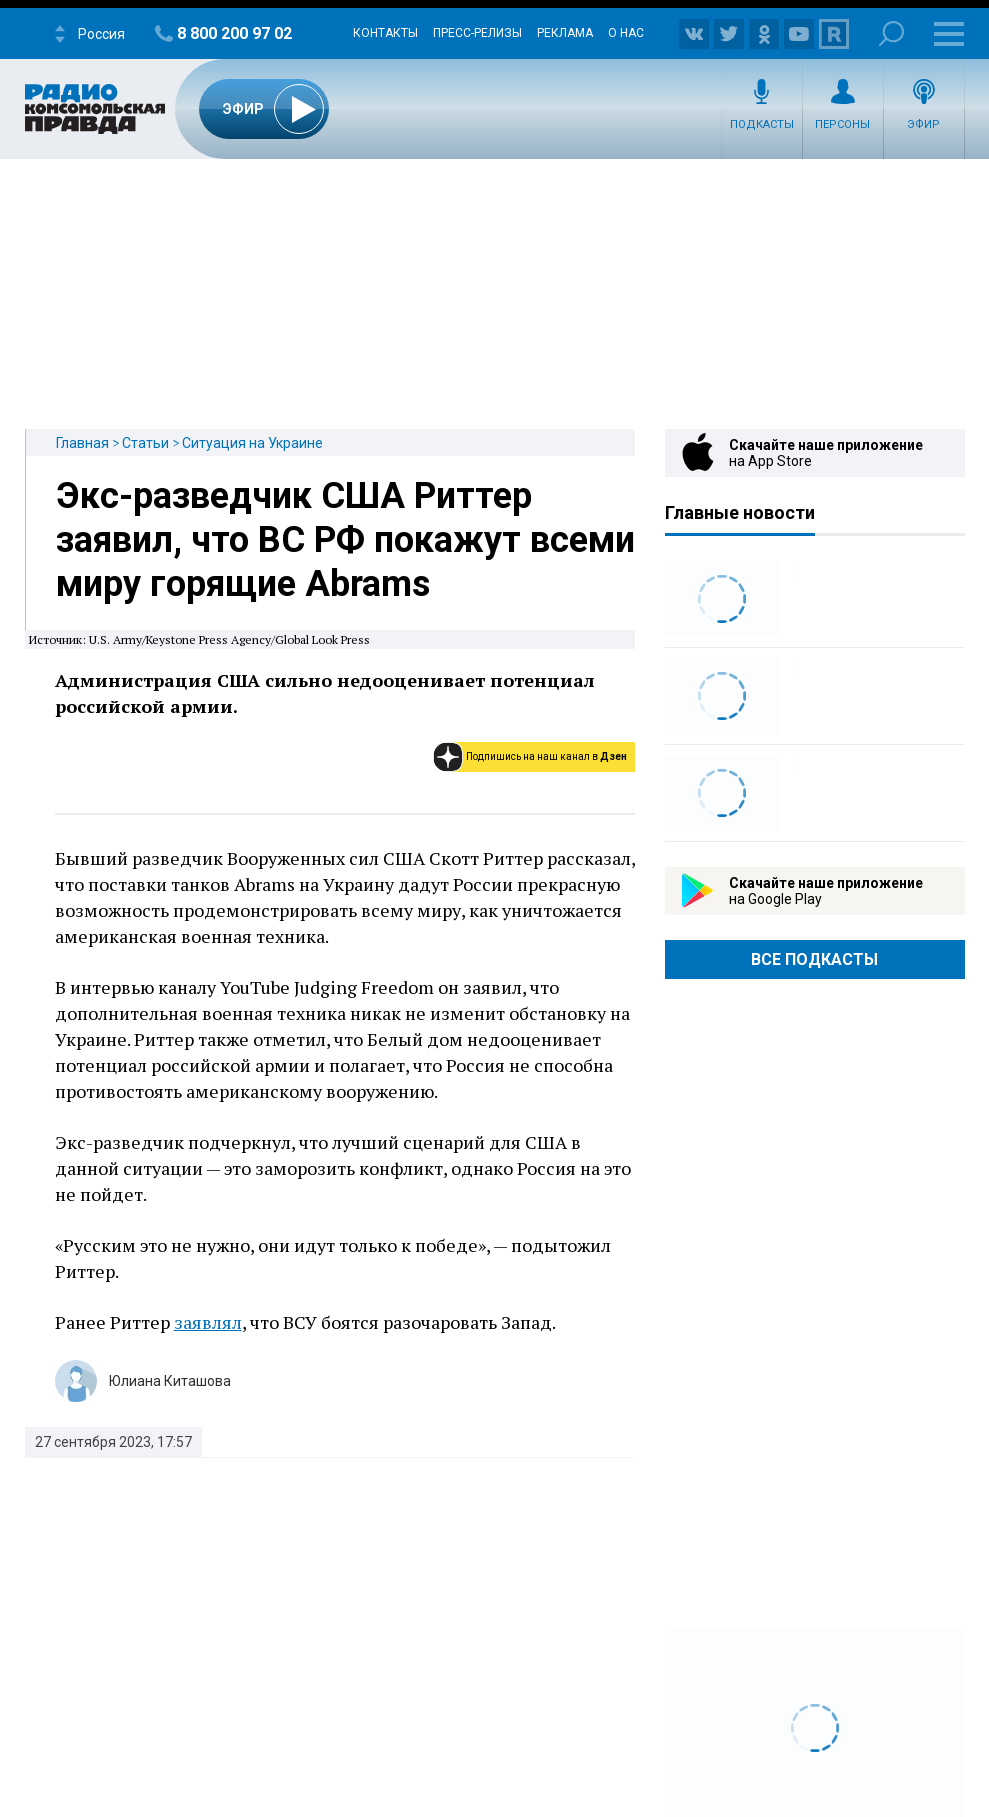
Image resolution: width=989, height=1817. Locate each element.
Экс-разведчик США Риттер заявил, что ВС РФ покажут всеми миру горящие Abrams (345, 540)
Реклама (565, 33)
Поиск (891, 33)
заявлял (208, 1322)
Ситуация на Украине (252, 443)
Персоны (842, 124)
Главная (82, 443)
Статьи (145, 443)
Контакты (385, 33)
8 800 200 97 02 (234, 33)
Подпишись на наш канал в (546, 756)
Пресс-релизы (477, 33)
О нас (626, 33)
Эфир (923, 124)
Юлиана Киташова (170, 1381)
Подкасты (762, 124)
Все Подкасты (814, 959)
